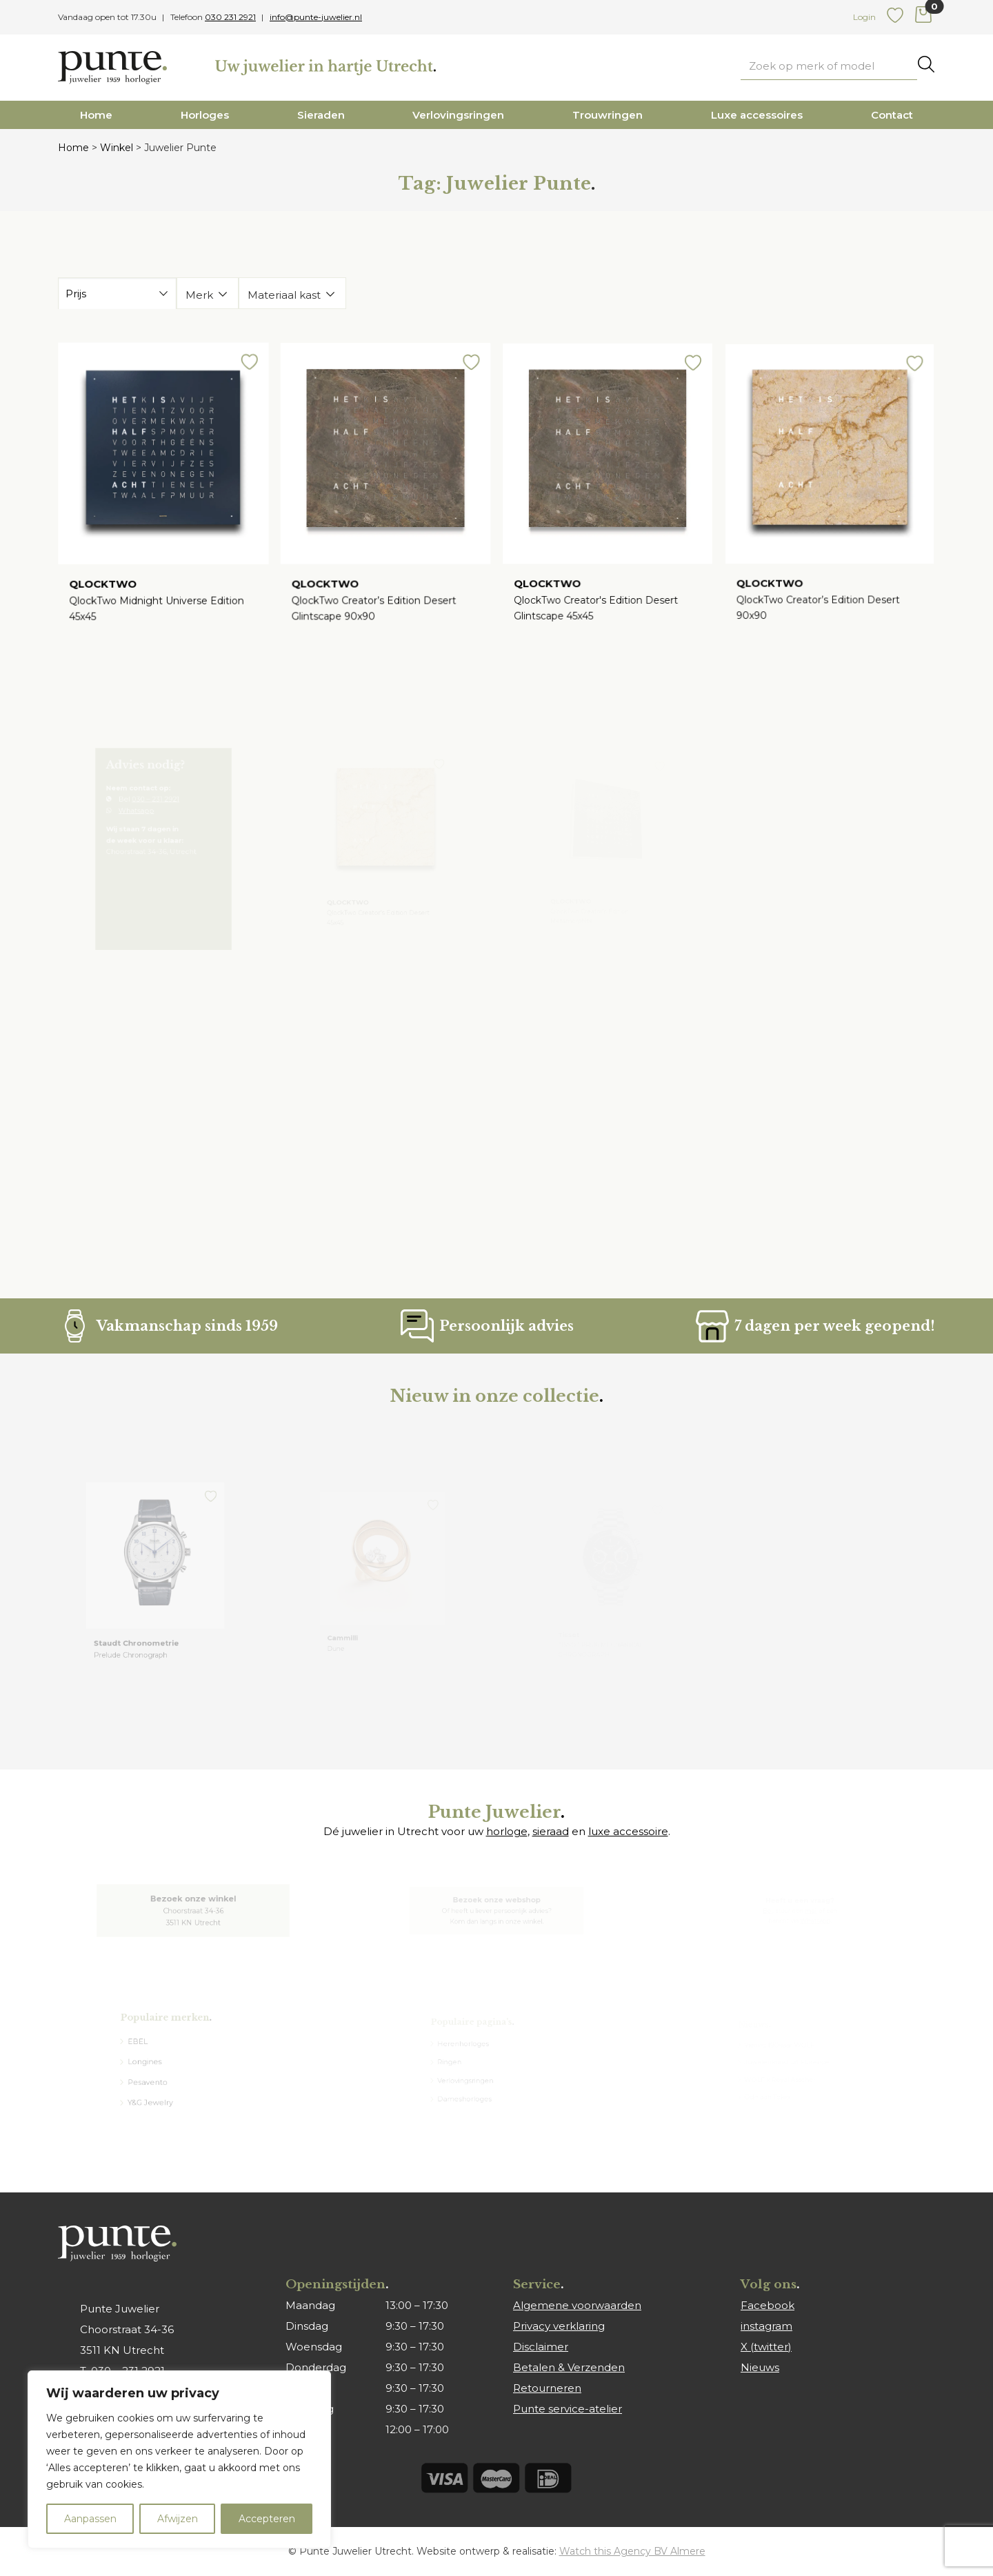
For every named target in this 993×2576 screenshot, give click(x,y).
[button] (244, 372)
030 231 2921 (230, 17)
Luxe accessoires (757, 114)
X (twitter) (766, 2346)
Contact (892, 114)
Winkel (116, 147)
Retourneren (547, 2388)
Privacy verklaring (559, 2325)
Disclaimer (540, 2346)
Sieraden (321, 114)
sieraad (550, 1831)
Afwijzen (177, 2519)
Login (864, 17)
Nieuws (760, 2367)
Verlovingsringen (458, 114)
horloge (507, 1831)
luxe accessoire (628, 1831)
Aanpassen (90, 2519)
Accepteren (267, 2519)
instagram (766, 2325)
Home (96, 114)
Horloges (205, 114)
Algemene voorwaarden (577, 2305)
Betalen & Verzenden (569, 2367)
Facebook (767, 2305)
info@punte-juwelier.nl (316, 17)
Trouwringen (607, 114)
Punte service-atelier (567, 2408)
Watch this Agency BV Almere (632, 2551)
